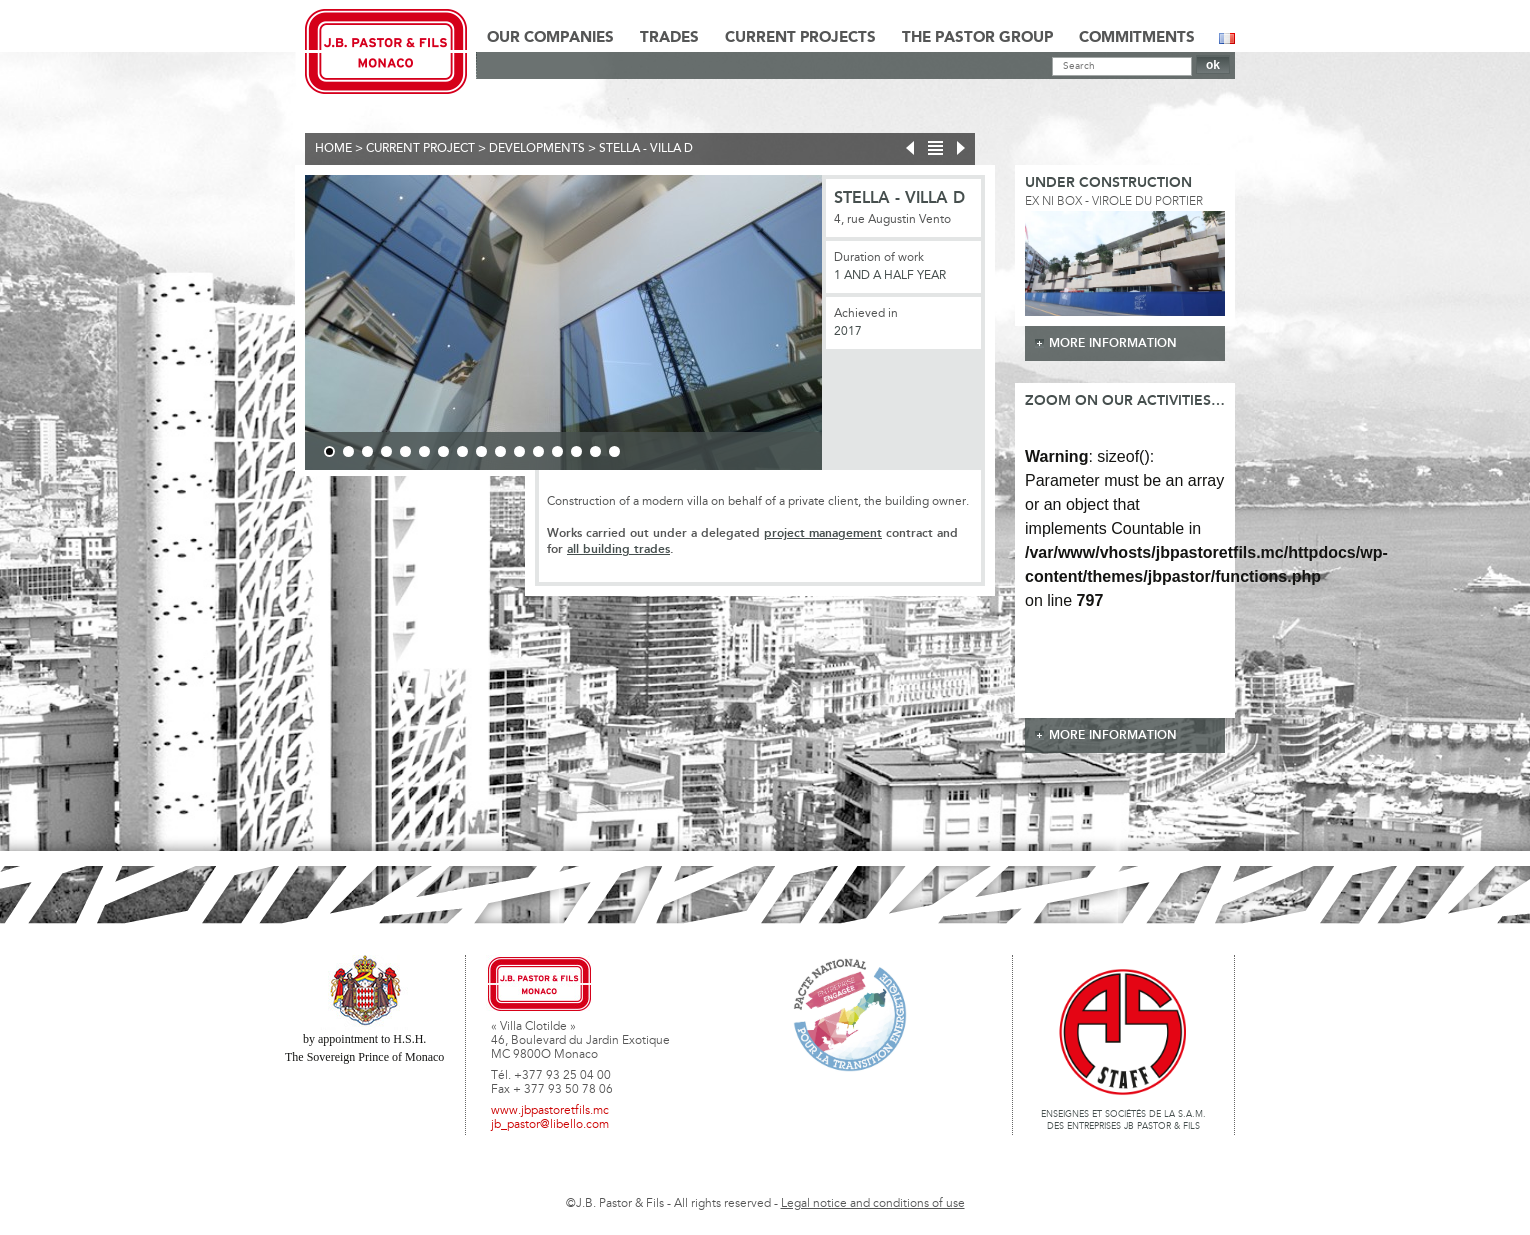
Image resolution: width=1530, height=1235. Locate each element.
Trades (669, 38)
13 (557, 451)
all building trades (618, 549)
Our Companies (550, 38)
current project (420, 149)
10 (500, 451)
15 (595, 451)
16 (614, 451)
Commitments (1137, 38)
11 (519, 451)
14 (576, 451)
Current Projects (800, 38)
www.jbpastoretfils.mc (550, 1111)
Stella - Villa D (646, 149)
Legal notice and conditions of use (873, 1204)
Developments (537, 149)
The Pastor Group (977, 38)
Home (333, 149)
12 (538, 451)
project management (823, 533)
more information (1113, 343)
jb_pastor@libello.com (550, 1125)
